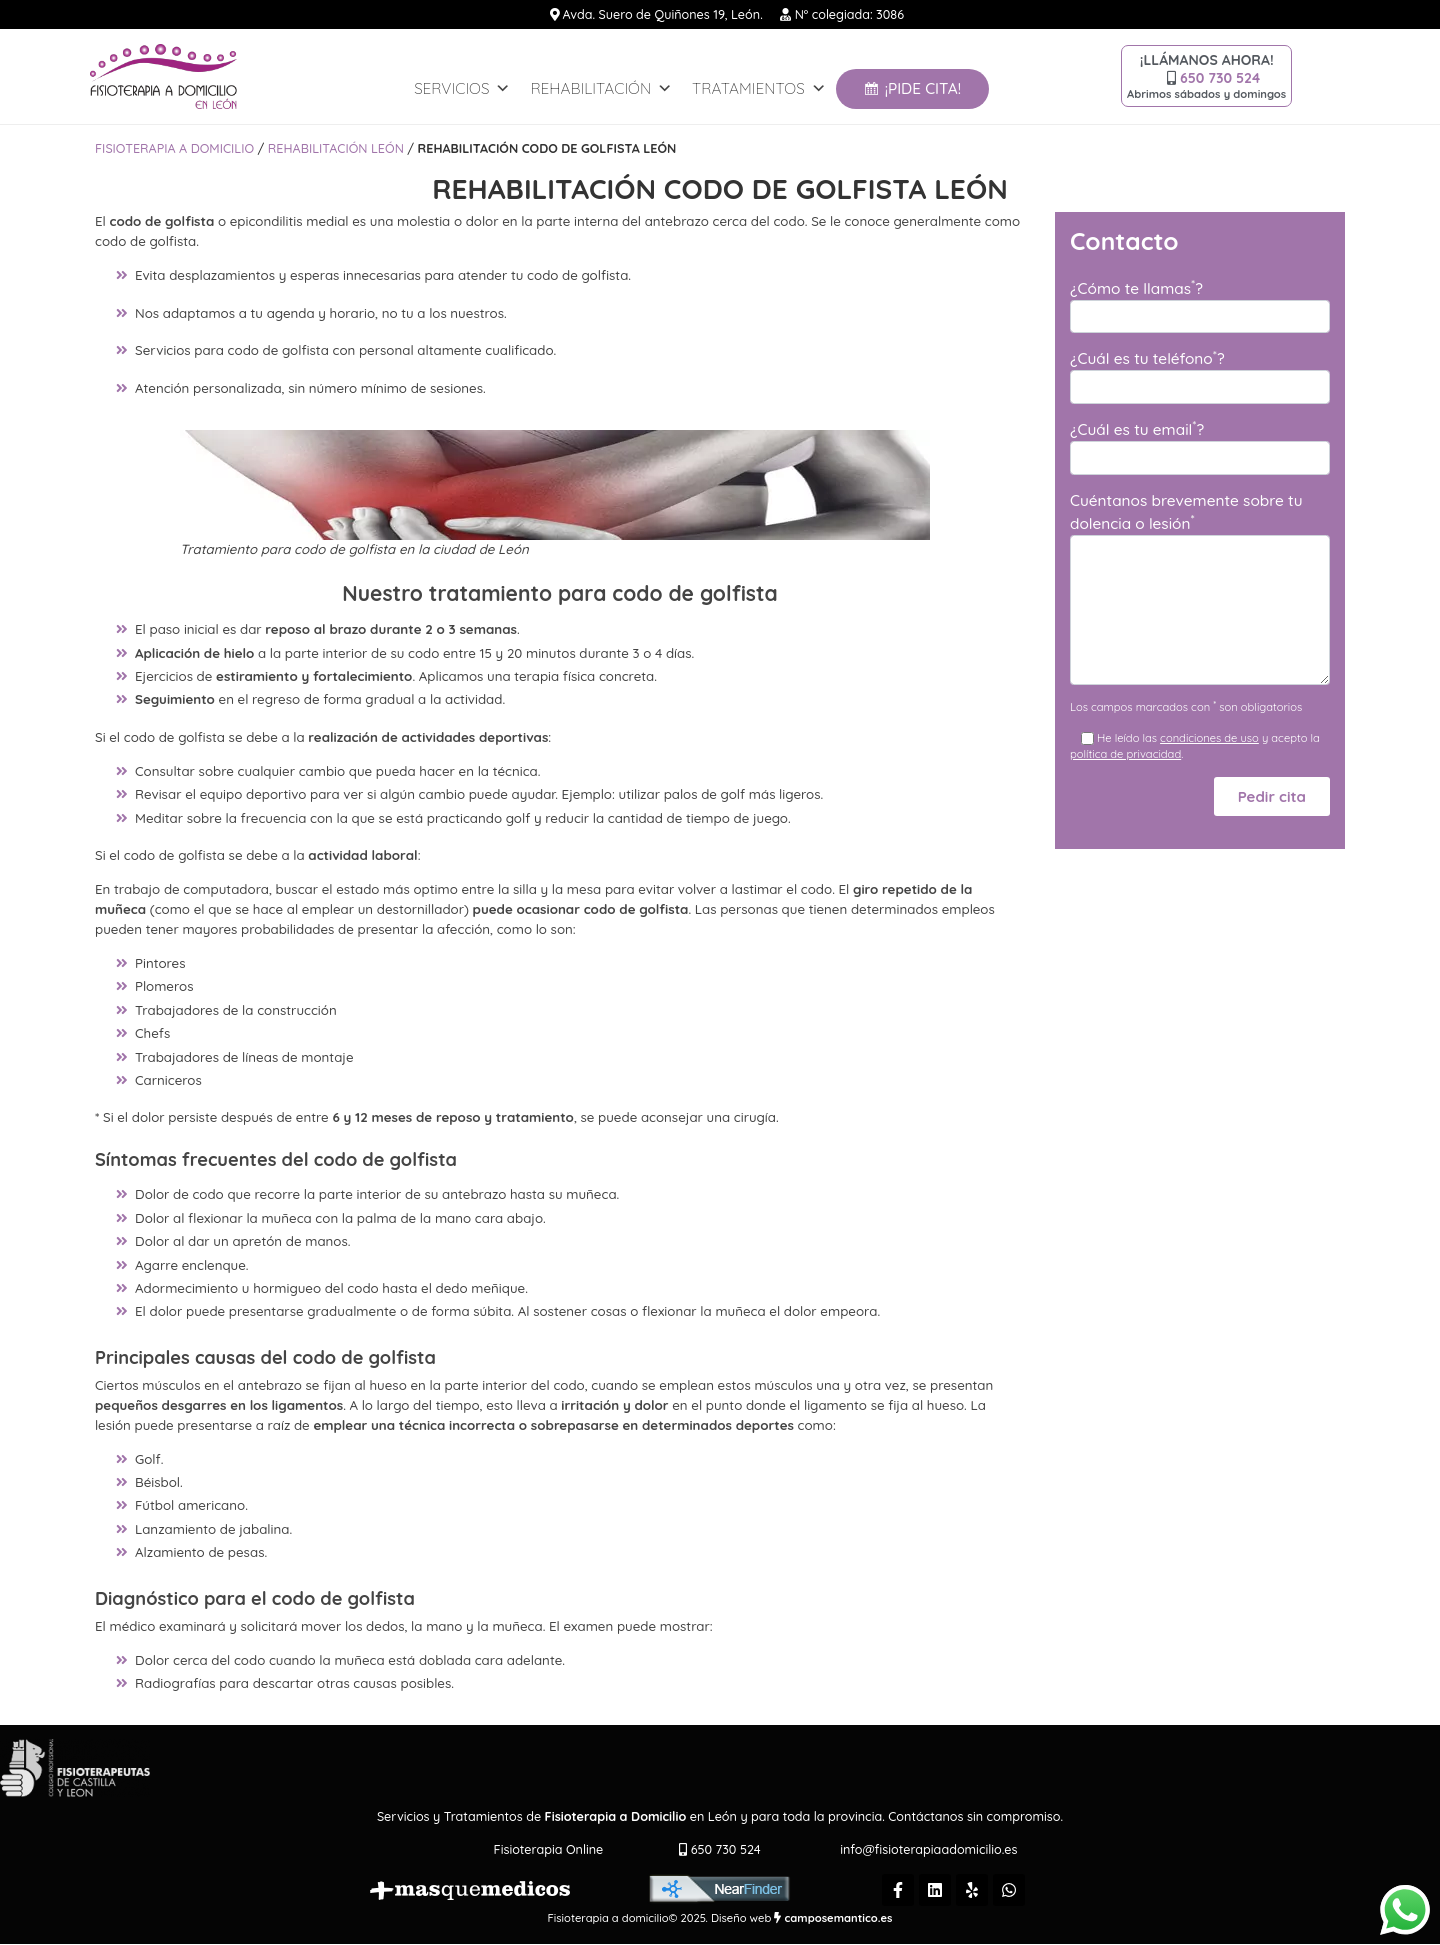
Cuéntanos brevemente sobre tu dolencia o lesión (1186, 512)
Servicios (462, 88)
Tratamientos (759, 88)
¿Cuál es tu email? (1137, 428)
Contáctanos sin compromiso (974, 1816)
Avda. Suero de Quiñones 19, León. (661, 14)
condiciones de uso (1209, 738)
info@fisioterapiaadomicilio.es (928, 1849)
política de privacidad (1125, 754)
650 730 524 (1220, 78)
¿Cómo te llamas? (1136, 287)
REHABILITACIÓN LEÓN (336, 148)
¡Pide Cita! (923, 88)
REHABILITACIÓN (601, 88)
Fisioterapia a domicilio (174, 148)
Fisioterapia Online (549, 1849)
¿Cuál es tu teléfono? (1147, 357)
